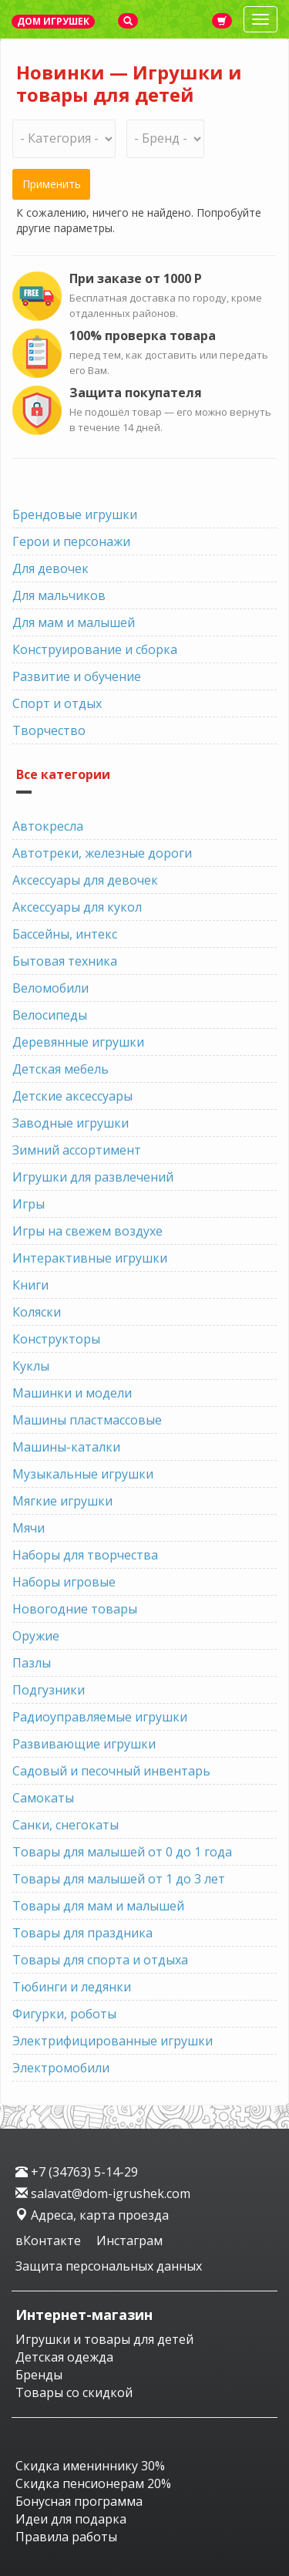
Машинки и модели (72, 1392)
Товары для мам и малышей (98, 1905)
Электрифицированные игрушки (112, 2040)
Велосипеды (49, 1014)
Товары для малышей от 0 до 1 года (122, 1851)
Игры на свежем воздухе (87, 1230)
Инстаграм (129, 2240)
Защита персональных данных (108, 2265)
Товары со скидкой (74, 2392)
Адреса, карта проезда (92, 2215)
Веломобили (50, 987)
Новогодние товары (74, 1608)
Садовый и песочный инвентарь (111, 1770)
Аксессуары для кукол (77, 907)
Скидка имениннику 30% (90, 2465)
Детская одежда (64, 2356)
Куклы (30, 1365)
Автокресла (47, 826)
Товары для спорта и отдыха (100, 1959)
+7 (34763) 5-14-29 (76, 2171)
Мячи (28, 1527)
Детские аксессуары (72, 1095)
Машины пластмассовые (87, 1419)
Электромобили (60, 2067)
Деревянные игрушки (78, 1041)
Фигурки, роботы (64, 2013)
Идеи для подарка (70, 2518)
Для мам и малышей (73, 622)
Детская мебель (60, 1068)
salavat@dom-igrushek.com (102, 2193)
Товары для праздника (82, 1932)
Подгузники (48, 1689)
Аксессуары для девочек (85, 880)
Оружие (35, 1635)
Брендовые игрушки (74, 514)
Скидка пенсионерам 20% (93, 2483)
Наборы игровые (64, 1581)
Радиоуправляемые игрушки (99, 1716)
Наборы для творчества (85, 1554)
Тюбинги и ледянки (71, 1986)
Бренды (38, 2374)
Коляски (36, 1311)
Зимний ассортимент (76, 1149)
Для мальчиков (59, 595)
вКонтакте (49, 2240)
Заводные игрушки (70, 1122)
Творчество (49, 730)
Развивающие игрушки (84, 1743)
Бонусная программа (79, 2501)
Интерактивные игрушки (89, 1257)
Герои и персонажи (71, 541)
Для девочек (50, 568)
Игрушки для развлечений (92, 1176)
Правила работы (66, 2536)
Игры (28, 1203)
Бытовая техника (64, 961)
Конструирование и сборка (94, 649)
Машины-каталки (66, 1446)
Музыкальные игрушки (82, 1473)
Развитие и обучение (76, 676)
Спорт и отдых (57, 703)
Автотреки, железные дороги (102, 853)
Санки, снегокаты (65, 1824)
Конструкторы (56, 1338)
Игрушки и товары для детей (104, 2339)
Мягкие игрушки (62, 1500)
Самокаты (43, 1797)
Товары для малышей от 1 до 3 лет (118, 1878)
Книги (30, 1284)
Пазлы (31, 1662)
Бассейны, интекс (64, 934)
